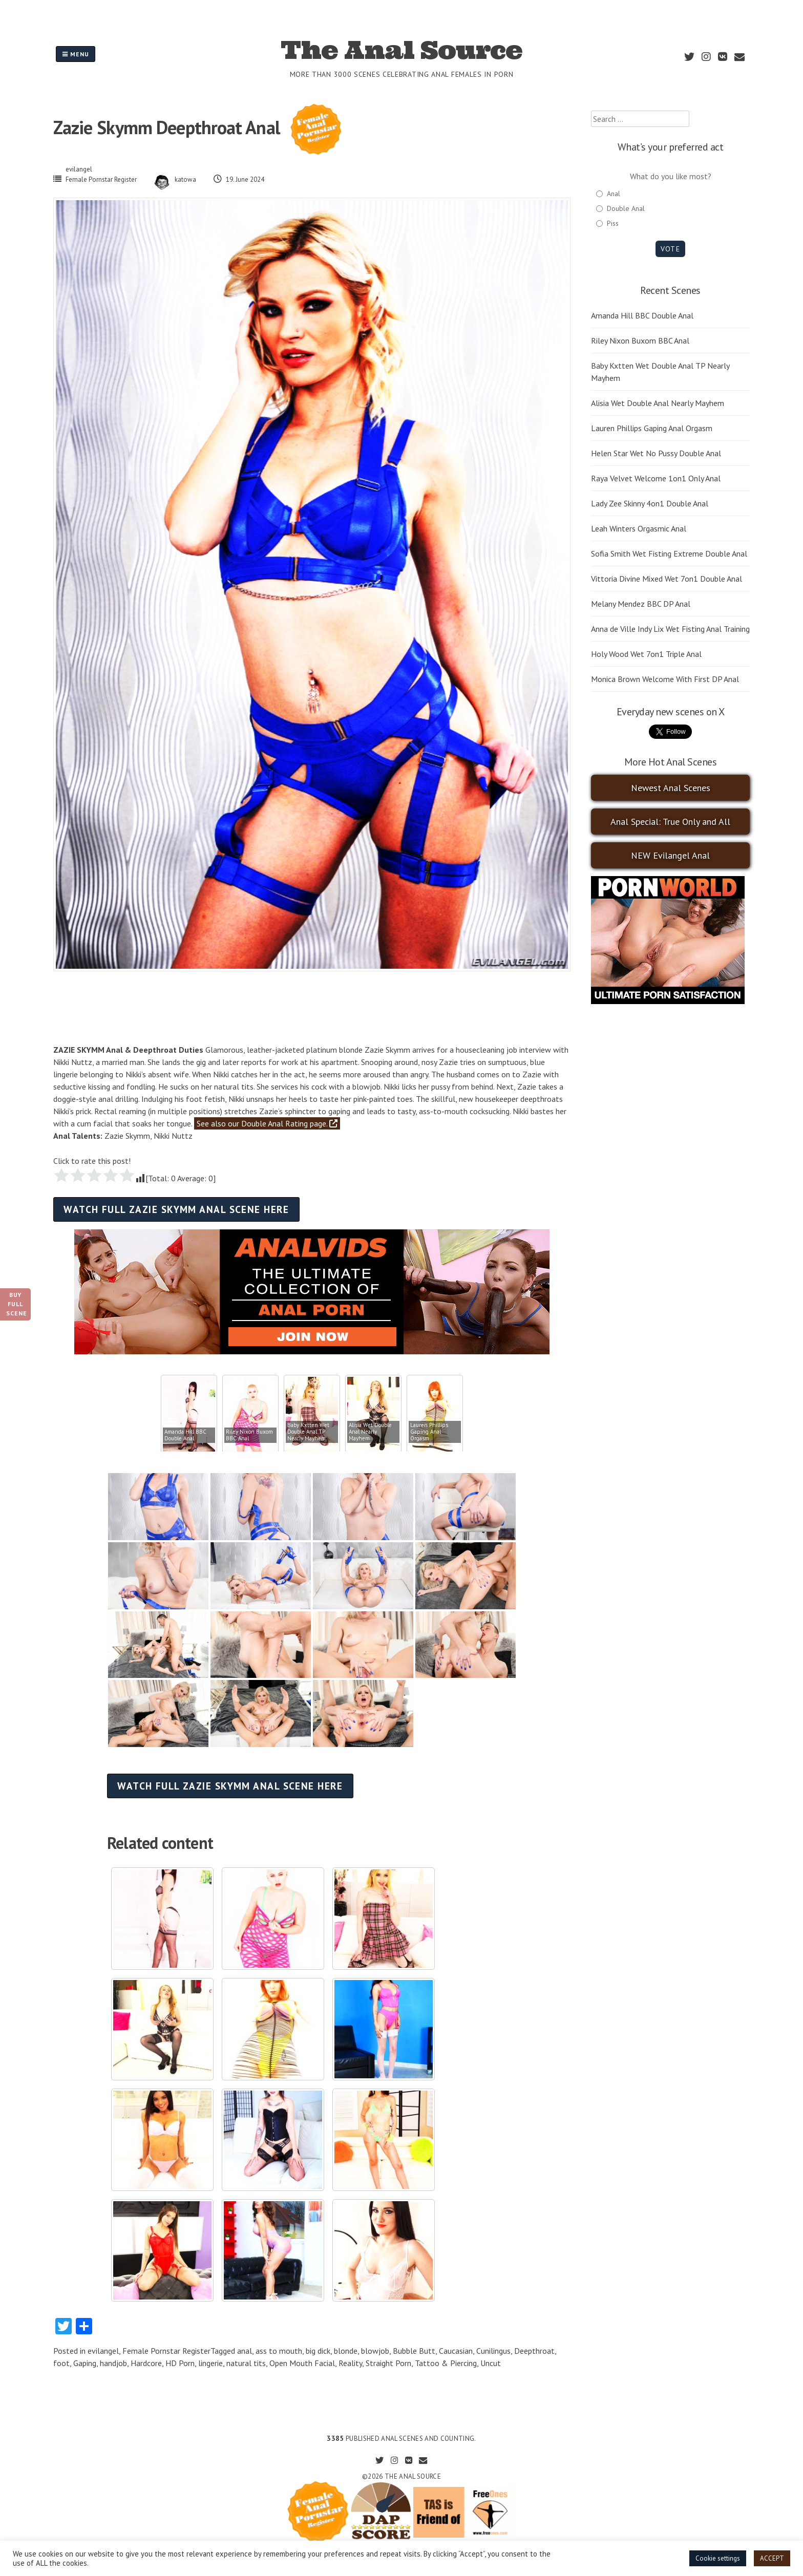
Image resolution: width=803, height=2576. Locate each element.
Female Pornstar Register (101, 179)
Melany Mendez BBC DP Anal (640, 604)
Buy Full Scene (16, 1304)
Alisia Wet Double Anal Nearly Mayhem (657, 403)
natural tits (246, 2363)
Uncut (490, 2363)
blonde (345, 2351)
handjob (113, 2363)
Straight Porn (388, 2363)
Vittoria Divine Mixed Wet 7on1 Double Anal (666, 578)
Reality (350, 2363)
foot (61, 2363)
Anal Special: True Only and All (670, 821)
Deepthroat (534, 2351)
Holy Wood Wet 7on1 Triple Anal (646, 654)
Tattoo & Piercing (446, 2363)
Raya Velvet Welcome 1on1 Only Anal (656, 478)
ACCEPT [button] (772, 2558)
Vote (670, 248)
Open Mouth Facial (302, 2363)
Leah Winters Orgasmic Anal (638, 528)
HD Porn (180, 2363)
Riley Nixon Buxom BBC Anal (640, 340)
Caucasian (456, 2351)
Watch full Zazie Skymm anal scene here (176, 1209)
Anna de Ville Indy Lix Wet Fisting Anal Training (670, 629)
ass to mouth (279, 2351)
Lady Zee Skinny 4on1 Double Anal (649, 503)
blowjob (375, 2351)
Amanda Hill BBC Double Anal (642, 315)
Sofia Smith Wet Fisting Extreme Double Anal (669, 553)
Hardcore (146, 2363)
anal (244, 2351)
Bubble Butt (414, 2351)
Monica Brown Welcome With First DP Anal (665, 679)
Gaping (84, 2363)
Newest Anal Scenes (670, 788)
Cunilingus (493, 2351)
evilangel (79, 169)
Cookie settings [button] (717, 2558)
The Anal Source (401, 49)
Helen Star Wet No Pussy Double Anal (656, 453)
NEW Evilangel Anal (670, 855)
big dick (318, 2351)
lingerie (210, 2363)
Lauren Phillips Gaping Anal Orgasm (651, 428)
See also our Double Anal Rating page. (267, 1123)
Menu (75, 54)
